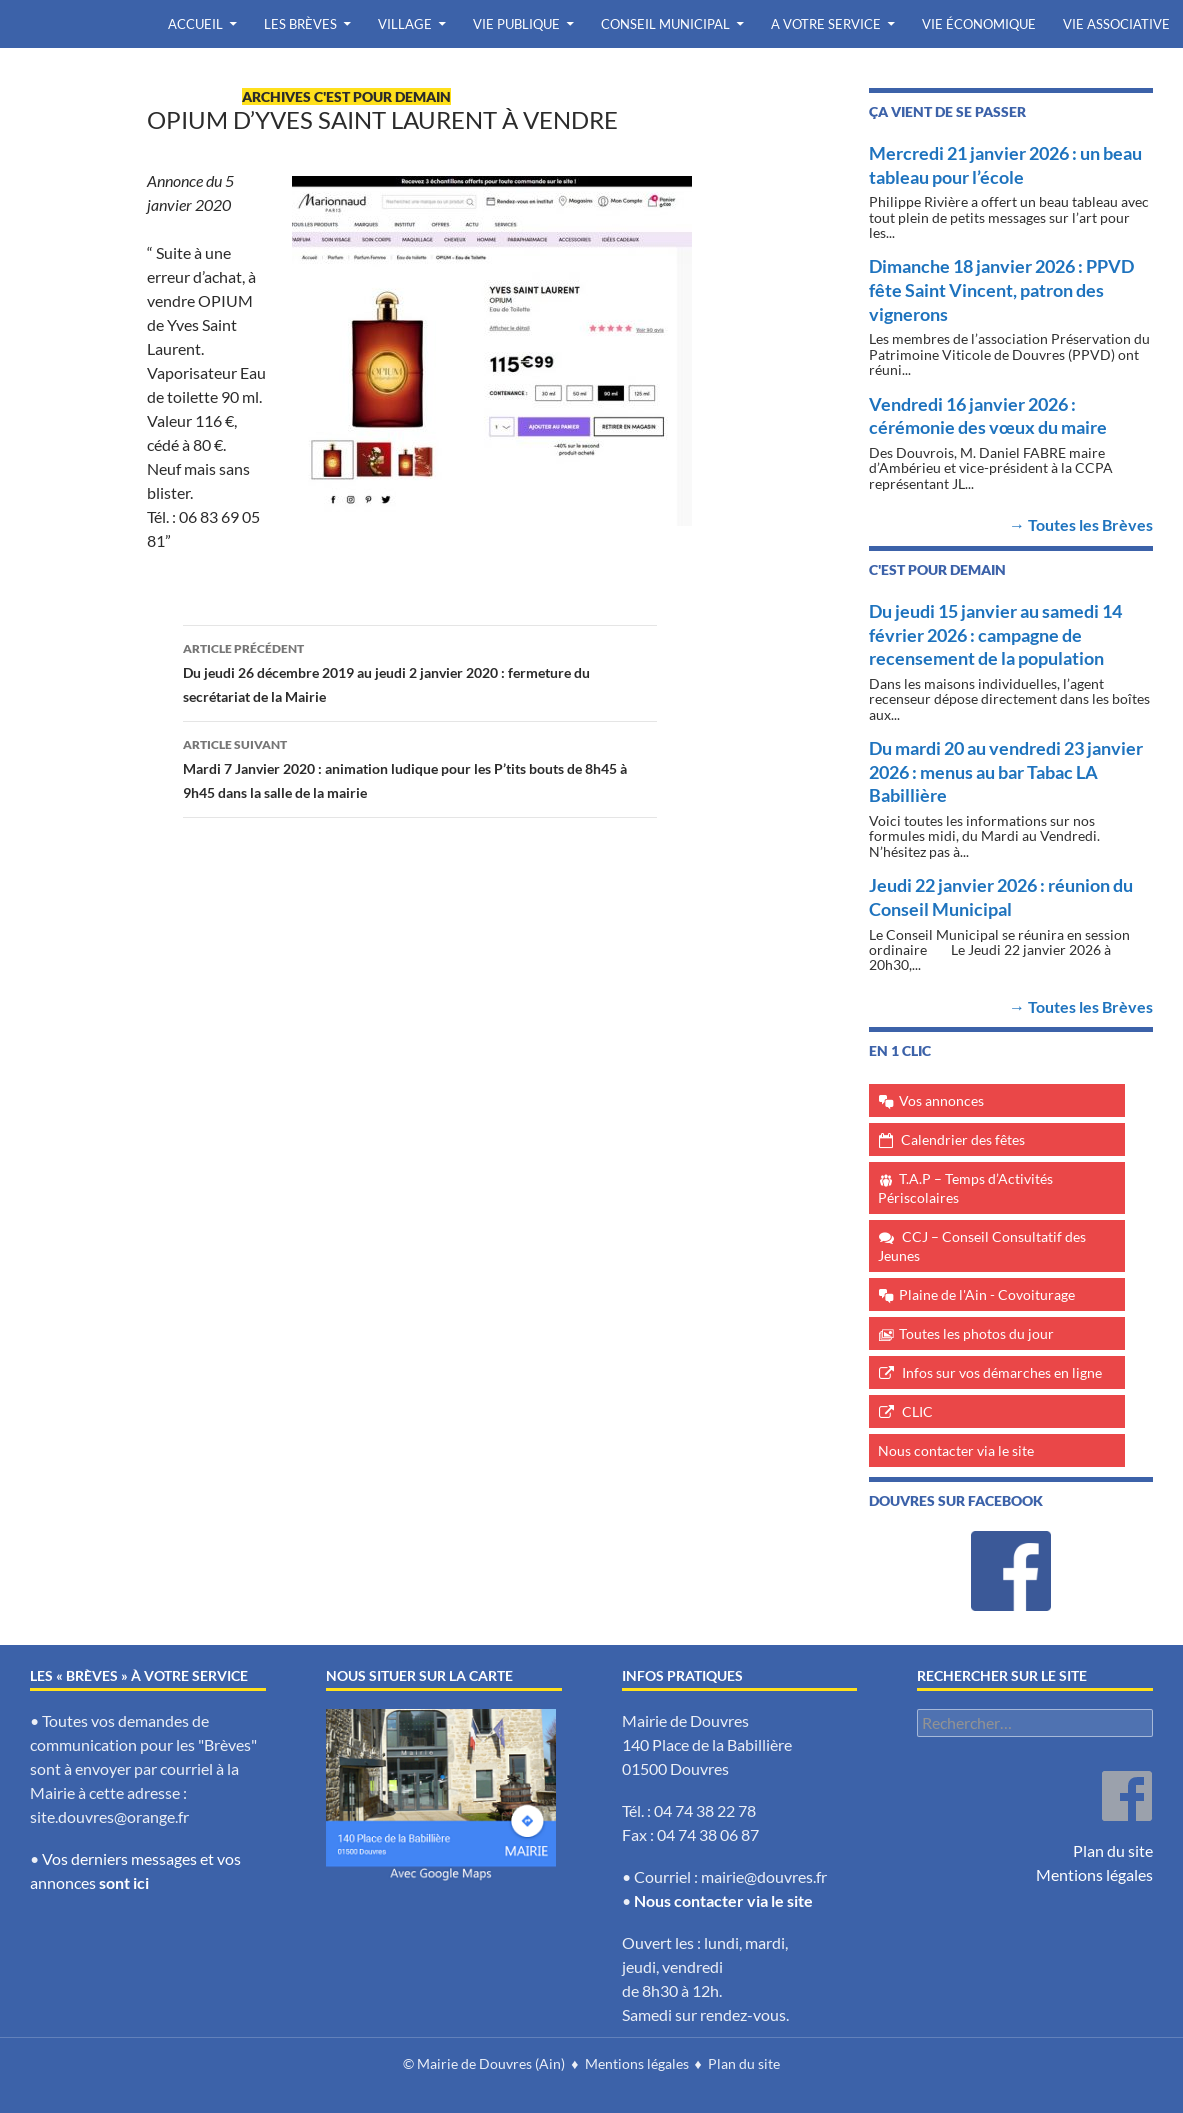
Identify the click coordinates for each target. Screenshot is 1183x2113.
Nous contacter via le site (956, 1450)
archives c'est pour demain (346, 96)
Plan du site (1113, 1850)
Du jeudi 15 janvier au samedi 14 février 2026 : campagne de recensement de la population (995, 634)
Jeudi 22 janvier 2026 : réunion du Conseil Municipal (1001, 897)
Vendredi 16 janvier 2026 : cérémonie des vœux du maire (988, 416)
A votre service (826, 24)
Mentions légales (1094, 1874)
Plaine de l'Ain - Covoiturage (987, 1294)
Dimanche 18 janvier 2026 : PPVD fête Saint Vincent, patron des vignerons (1001, 289)
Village (405, 24)
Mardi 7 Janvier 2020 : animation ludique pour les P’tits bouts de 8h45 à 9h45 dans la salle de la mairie (420, 767)
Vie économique (979, 24)
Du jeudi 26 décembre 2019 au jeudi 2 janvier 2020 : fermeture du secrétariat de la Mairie (420, 671)
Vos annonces (941, 1100)
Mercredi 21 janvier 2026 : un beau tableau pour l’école (1005, 165)
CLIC (917, 1411)
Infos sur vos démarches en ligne (1002, 1372)
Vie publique (516, 24)
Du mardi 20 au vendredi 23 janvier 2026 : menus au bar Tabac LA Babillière (1006, 771)
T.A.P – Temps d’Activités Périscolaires (965, 1188)
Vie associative (1116, 24)
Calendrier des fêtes (963, 1139)
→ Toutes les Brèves (1081, 524)
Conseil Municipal (665, 24)
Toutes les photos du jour (976, 1333)
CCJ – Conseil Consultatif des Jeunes (982, 1246)
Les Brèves (300, 24)
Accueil (195, 24)
